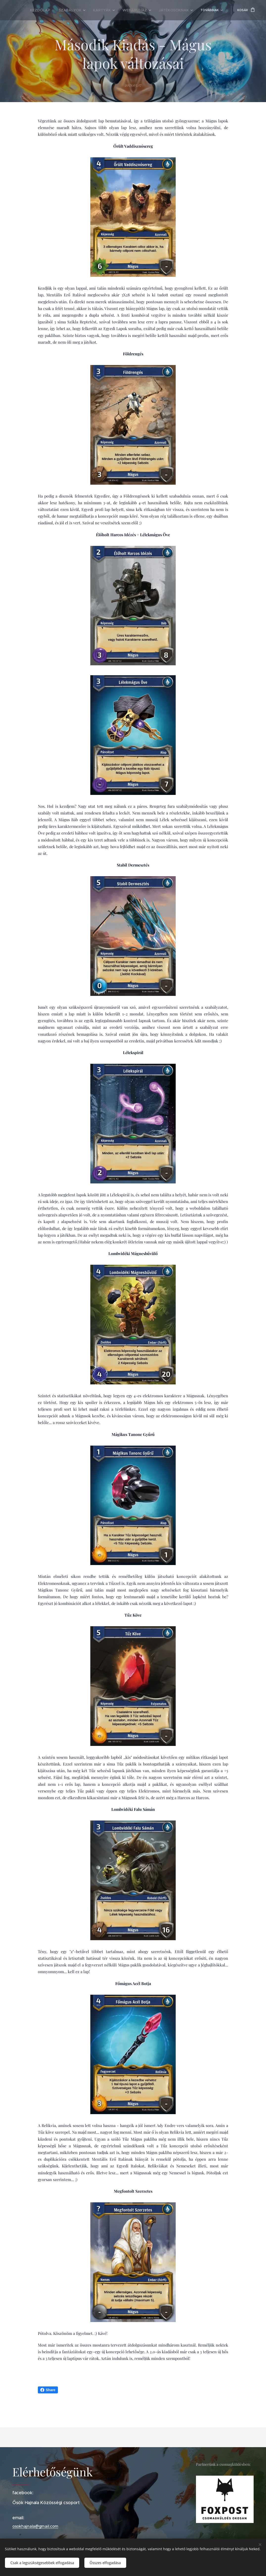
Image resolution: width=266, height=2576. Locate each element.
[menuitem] (57, 10)
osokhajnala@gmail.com (35, 2526)
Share (47, 2390)
